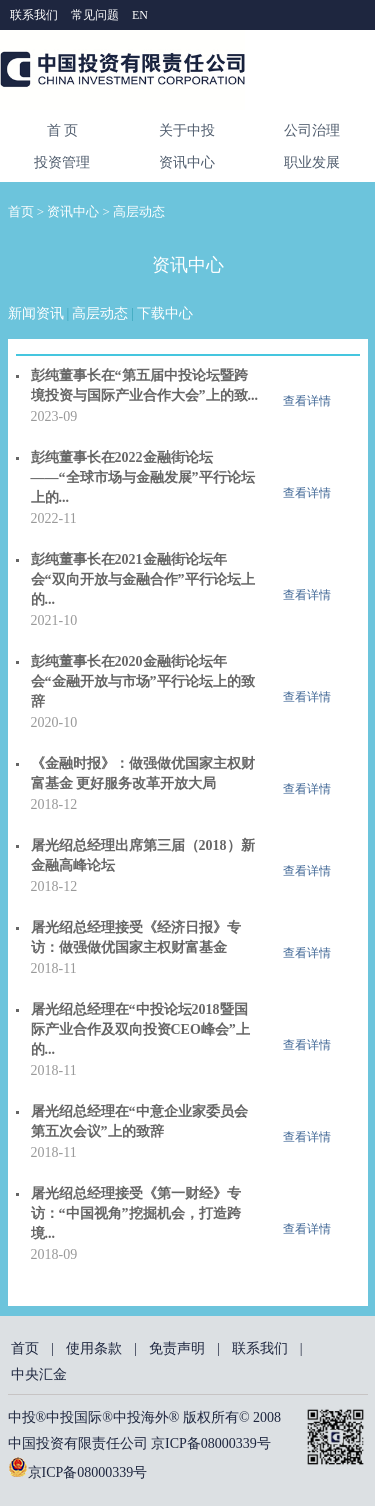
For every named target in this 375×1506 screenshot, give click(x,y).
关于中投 (187, 130)
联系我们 (35, 15)
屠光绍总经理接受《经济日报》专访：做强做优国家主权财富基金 (136, 937)
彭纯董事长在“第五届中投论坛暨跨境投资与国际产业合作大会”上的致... (145, 385)
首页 (21, 211)
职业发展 (312, 162)
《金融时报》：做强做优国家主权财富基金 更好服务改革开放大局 (143, 773)
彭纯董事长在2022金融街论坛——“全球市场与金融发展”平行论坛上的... (143, 477)
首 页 (63, 130)
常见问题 (96, 15)
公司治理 (312, 130)
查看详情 (307, 401)
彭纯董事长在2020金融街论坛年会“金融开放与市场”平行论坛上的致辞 (143, 681)
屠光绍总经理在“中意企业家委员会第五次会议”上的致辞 (139, 1121)
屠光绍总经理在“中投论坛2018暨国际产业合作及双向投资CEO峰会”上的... (140, 1029)
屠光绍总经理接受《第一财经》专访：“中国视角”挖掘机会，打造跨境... (136, 1213)
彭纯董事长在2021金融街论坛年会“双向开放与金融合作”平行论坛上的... (143, 579)
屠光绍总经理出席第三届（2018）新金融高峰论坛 (143, 855)
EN (140, 15)
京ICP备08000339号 (88, 1472)
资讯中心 (187, 162)
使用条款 (94, 1348)
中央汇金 (39, 1374)
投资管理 (62, 162)
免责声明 (177, 1348)
